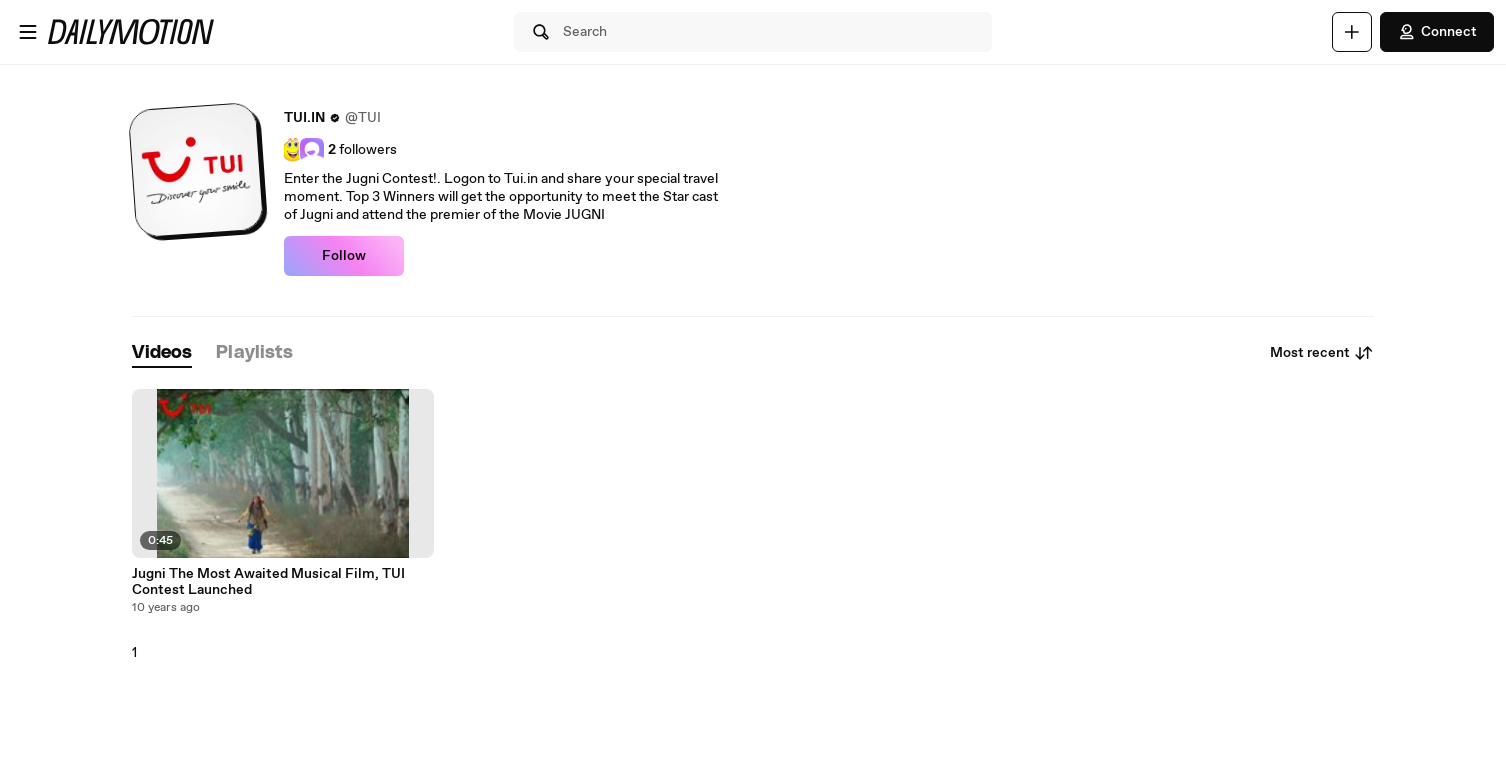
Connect (1437, 32)
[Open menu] (28, 32)
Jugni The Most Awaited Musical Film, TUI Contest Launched (268, 582)
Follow (344, 256)
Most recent (1322, 353)
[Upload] (1352, 32)
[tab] (162, 353)
